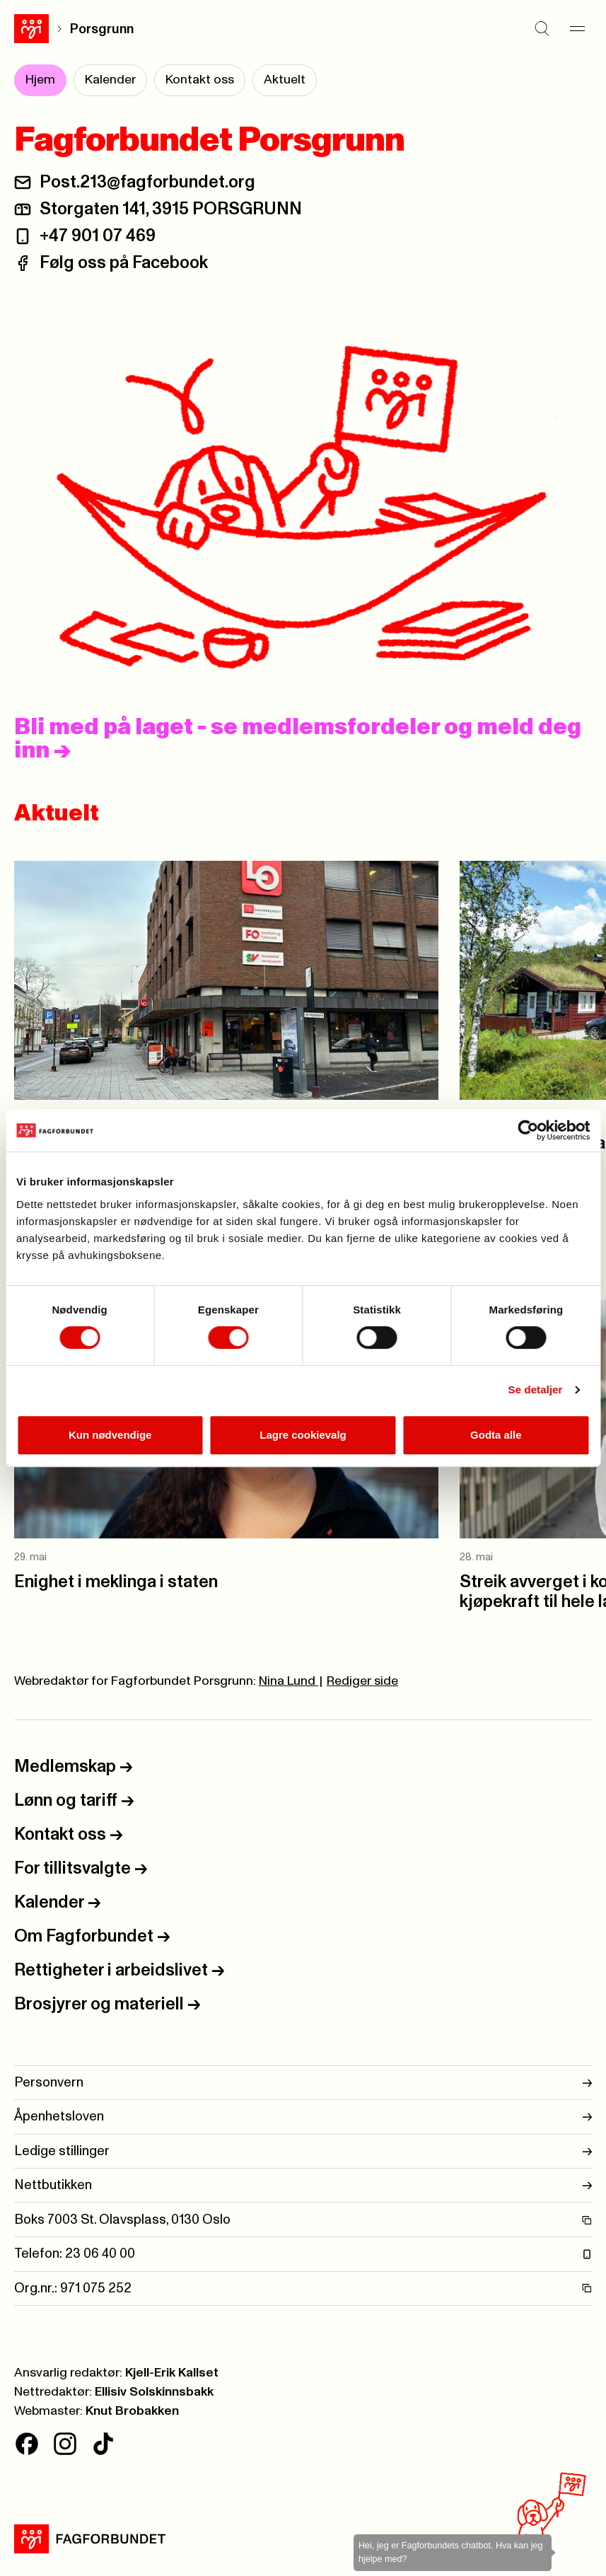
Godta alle (496, 1435)
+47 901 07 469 (98, 236)
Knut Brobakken (132, 2411)
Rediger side (362, 1681)
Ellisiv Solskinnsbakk (154, 2392)
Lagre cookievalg (303, 1435)
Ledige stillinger (303, 2151)
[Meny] (578, 29)
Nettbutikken (303, 2185)
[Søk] (542, 29)
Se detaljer (535, 1389)
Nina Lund (288, 1681)
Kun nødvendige (110, 1435)
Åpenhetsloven (303, 2116)
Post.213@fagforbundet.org (147, 182)
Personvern (303, 2083)
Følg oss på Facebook (124, 263)
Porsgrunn (102, 29)
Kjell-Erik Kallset (171, 2373)
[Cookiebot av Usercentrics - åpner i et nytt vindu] (528, 1130)
